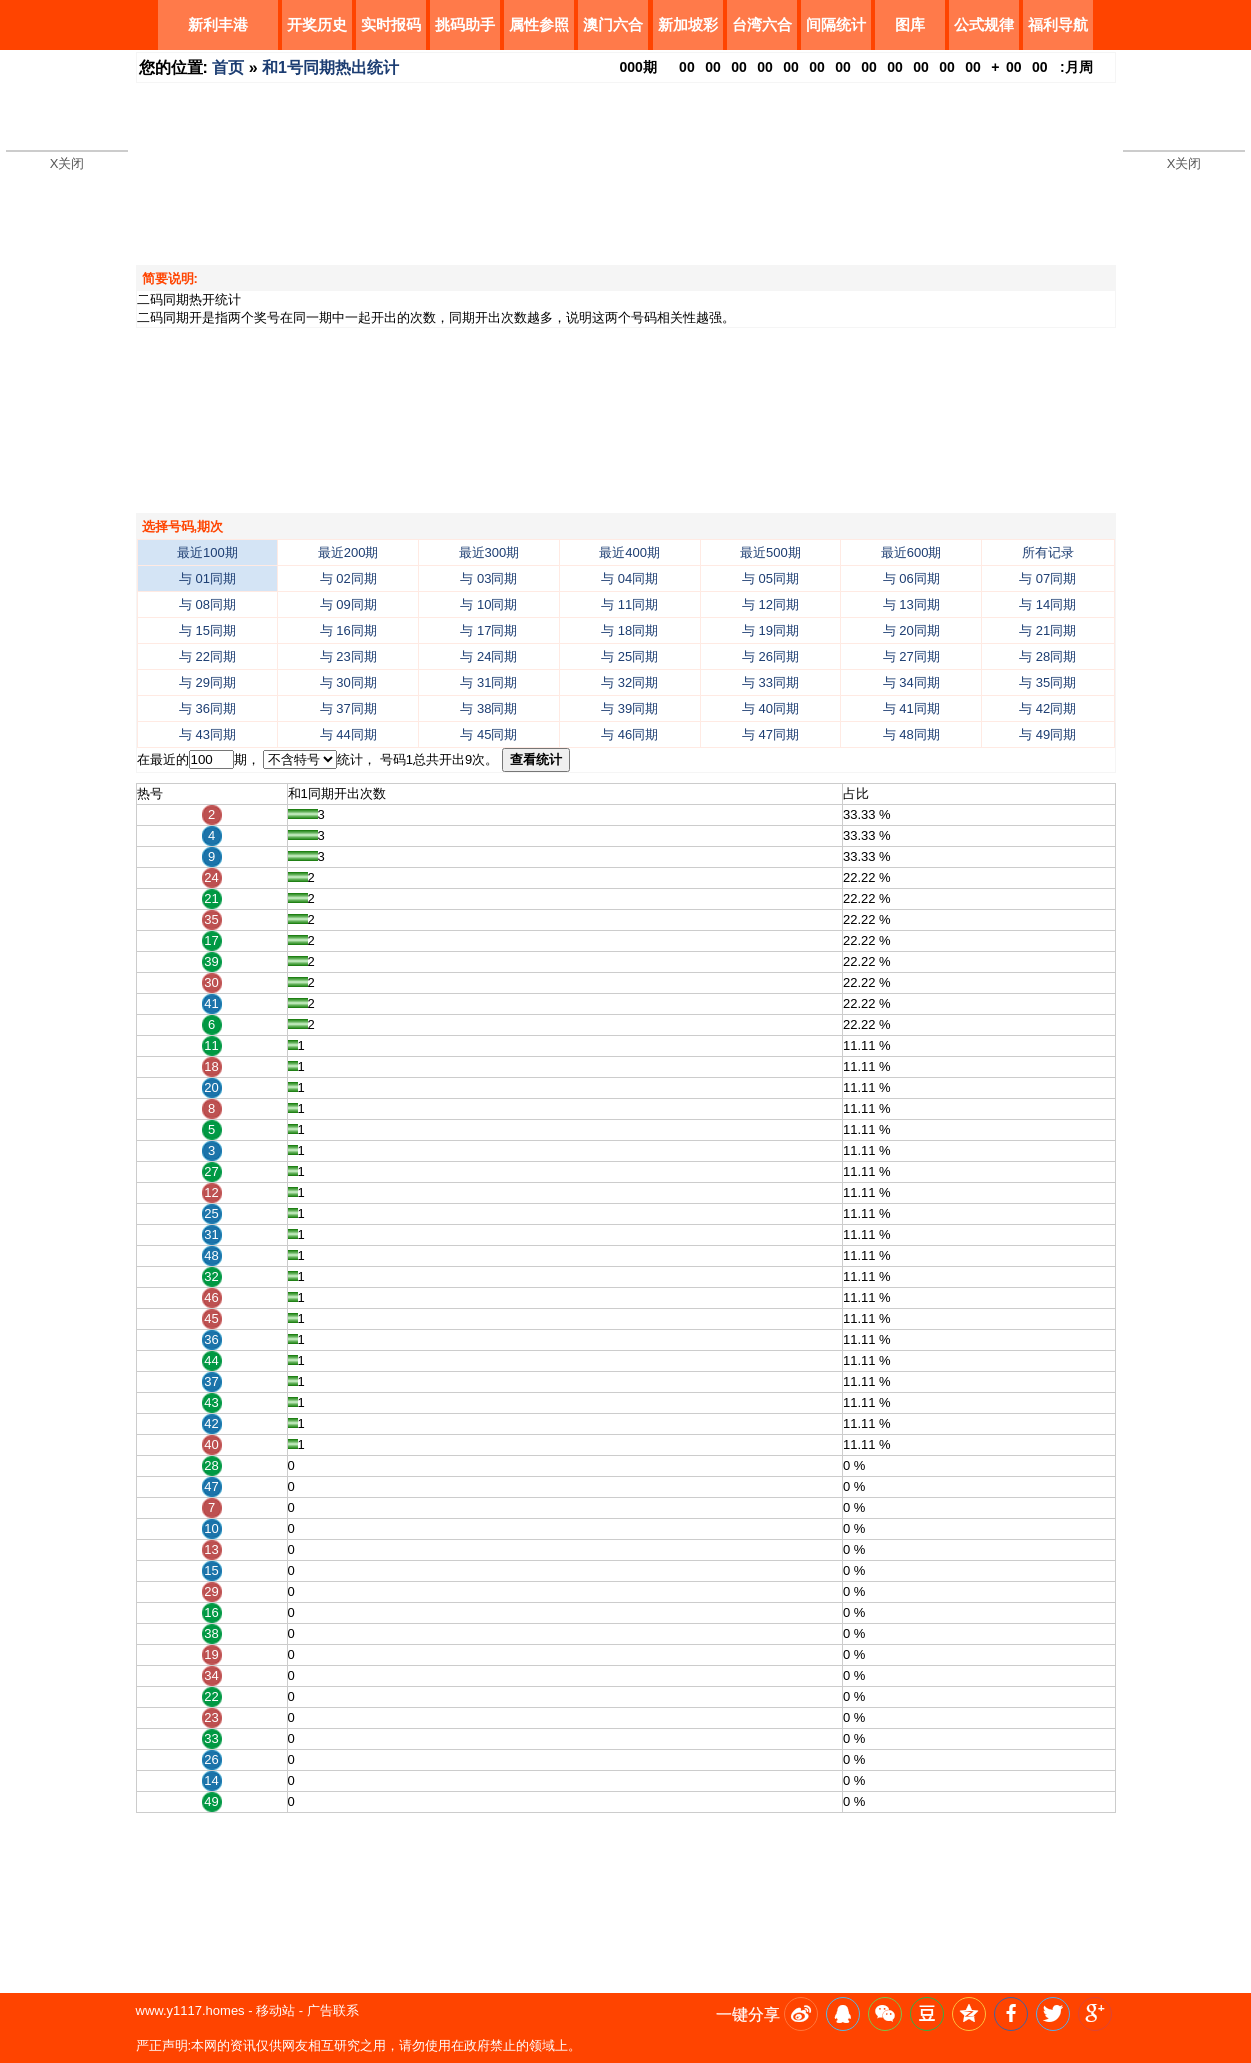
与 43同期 (207, 734)
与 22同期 (207, 656)
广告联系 (333, 2010)
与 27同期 (911, 656)
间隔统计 (836, 24)
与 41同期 (911, 708)
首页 (228, 67)
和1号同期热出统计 (330, 67)
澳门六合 (613, 24)
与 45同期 (488, 734)
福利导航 (1058, 24)
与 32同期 (629, 682)
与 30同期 (348, 682)
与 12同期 (770, 604)
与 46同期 (629, 734)
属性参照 (539, 24)
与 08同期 (207, 604)
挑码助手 (465, 24)
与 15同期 (207, 630)
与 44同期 (348, 734)
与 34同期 (911, 682)
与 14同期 (1047, 604)
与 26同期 (770, 656)
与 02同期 (348, 578)
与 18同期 (629, 630)
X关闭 (67, 163)
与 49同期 (1047, 734)
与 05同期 (770, 578)
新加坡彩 (688, 24)
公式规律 (984, 24)
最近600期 (911, 552)
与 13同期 (911, 604)
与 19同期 (770, 630)
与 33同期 (770, 682)
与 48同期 (911, 734)
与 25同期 (629, 656)
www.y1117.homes (190, 2010)
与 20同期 (911, 630)
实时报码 (391, 24)
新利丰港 (218, 24)
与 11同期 (629, 604)
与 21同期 (1047, 630)
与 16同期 (348, 630)
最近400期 (629, 552)
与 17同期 (488, 630)
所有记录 (1048, 552)
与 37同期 (348, 708)
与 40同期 (770, 708)
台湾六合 (762, 24)
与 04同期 (629, 578)
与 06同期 (911, 578)
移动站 (275, 2010)
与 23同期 (348, 656)
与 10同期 (488, 604)
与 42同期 (1047, 708)
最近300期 (489, 552)
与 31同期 (488, 682)
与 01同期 (207, 578)
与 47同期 (770, 734)
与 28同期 (1047, 656)
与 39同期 (629, 708)
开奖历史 (317, 24)
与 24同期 (488, 656)
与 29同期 (207, 682)
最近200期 (348, 552)
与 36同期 (207, 708)
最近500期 (770, 552)
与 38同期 (488, 708)
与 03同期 (488, 578)
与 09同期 (348, 604)
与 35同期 (1047, 682)
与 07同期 (1047, 578)
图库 (910, 24)
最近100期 (207, 552)
